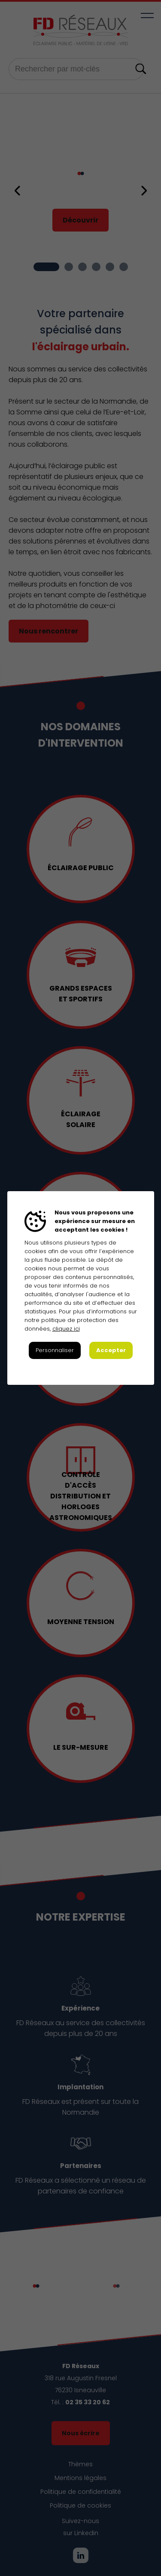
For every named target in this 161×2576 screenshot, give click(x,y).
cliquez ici (66, 1329)
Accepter (111, 1350)
